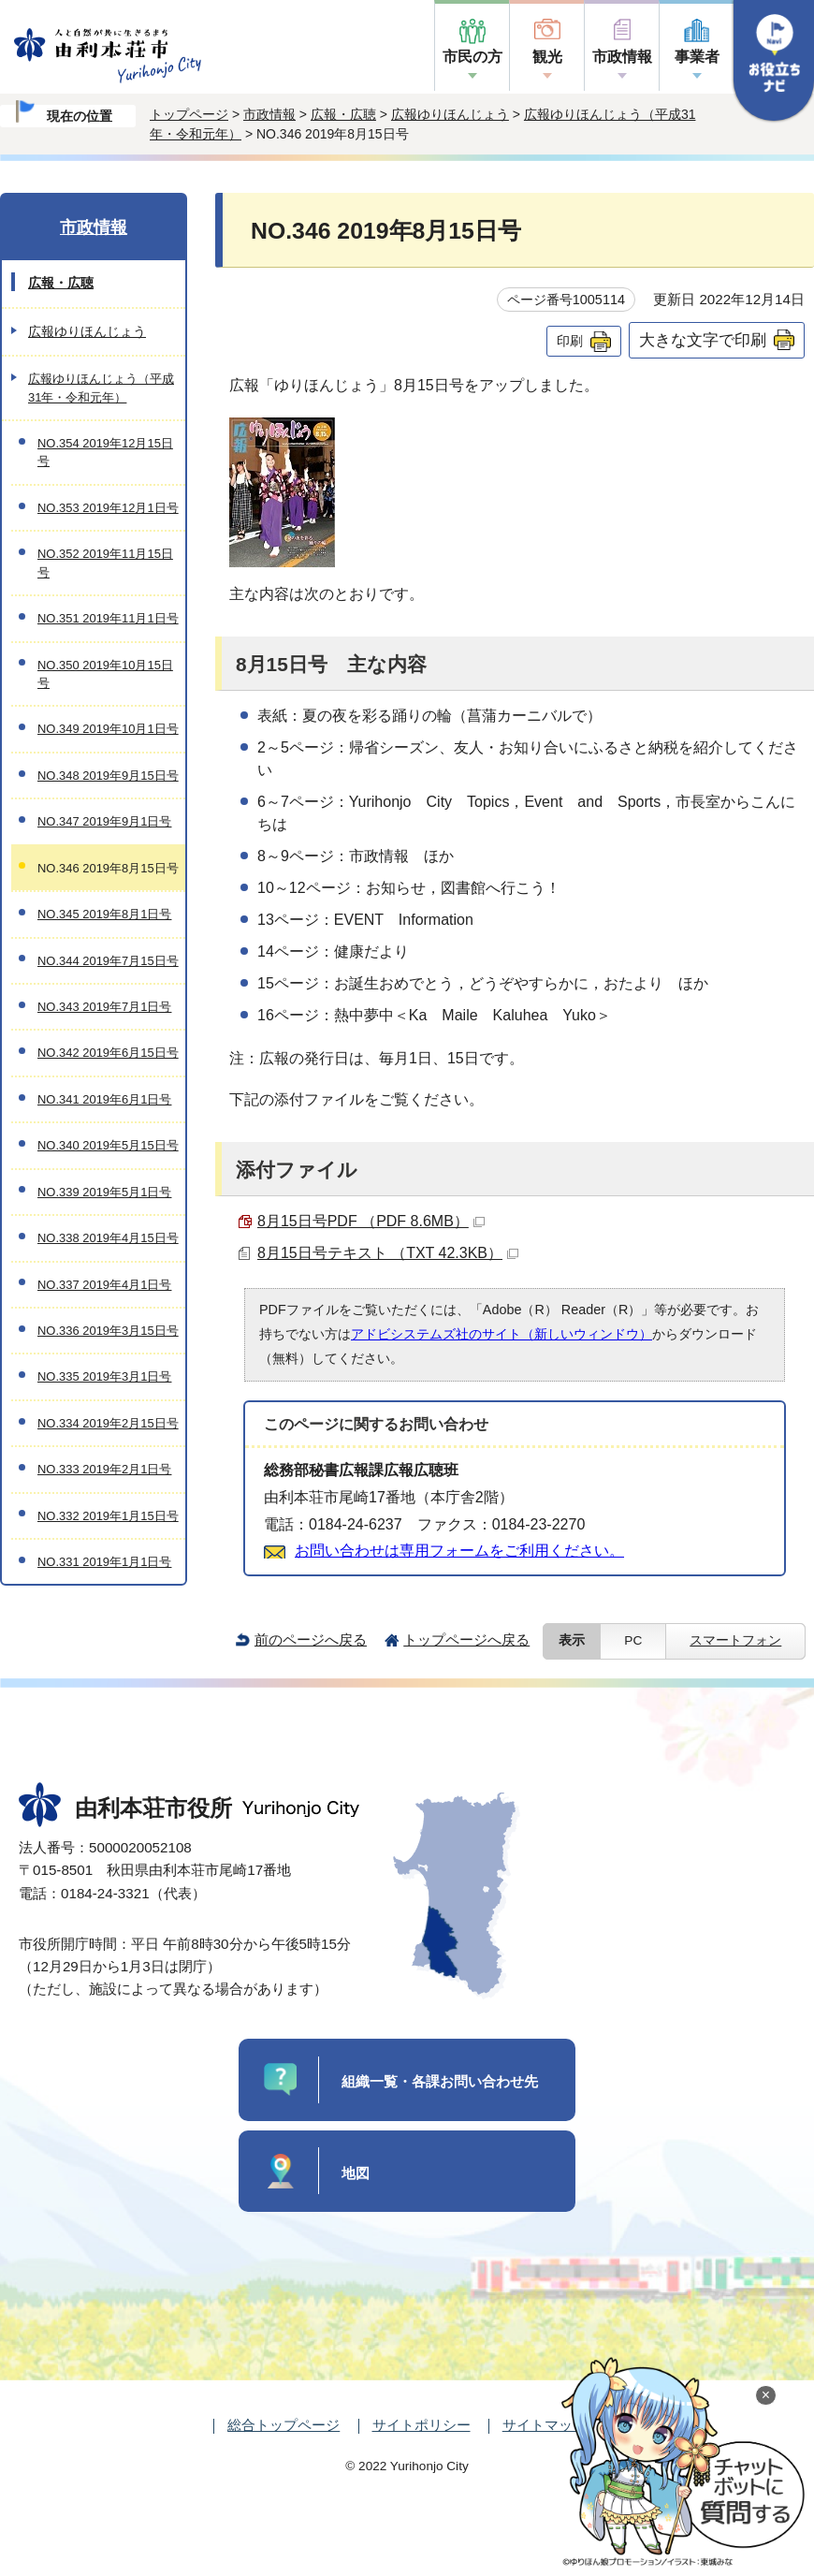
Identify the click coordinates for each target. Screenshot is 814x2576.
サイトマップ (544, 2425)
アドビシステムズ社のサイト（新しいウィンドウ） (501, 1333)
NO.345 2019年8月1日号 (104, 914)
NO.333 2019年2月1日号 (104, 1469)
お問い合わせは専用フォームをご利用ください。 (459, 1551)
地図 (356, 2173)
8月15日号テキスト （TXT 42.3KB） (387, 1253)
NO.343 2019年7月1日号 (104, 1007)
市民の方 (472, 57)
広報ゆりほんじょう (450, 114)
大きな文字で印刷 (702, 339)
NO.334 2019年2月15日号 (108, 1423)
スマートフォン (735, 1640)
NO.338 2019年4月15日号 (108, 1238)
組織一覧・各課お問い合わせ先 (440, 2081)
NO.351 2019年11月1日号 (108, 618)
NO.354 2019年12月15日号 (105, 452)
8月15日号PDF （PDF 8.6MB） (371, 1221)
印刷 (570, 340)
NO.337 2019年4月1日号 (104, 1285)
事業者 (697, 57)
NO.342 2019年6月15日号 (108, 1053)
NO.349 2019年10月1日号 (108, 729)
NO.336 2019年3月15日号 (108, 1331)
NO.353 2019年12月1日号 (108, 508)
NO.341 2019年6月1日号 (104, 1099)
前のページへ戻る (310, 1639)
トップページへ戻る (466, 1639)
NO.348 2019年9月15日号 (108, 775)
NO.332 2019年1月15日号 (108, 1516)
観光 (547, 57)
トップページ (189, 114)
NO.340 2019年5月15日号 (108, 1145)
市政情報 (622, 57)
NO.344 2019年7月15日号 (108, 961)
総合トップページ (283, 2425)
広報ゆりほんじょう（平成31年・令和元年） (101, 387)
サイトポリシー (421, 2425)
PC (633, 1640)
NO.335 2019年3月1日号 (104, 1376)
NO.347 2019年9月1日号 (104, 821)
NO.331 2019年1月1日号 (104, 1562)
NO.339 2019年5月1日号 (104, 1192)
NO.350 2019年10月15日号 (105, 674)
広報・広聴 (343, 114)
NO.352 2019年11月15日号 (105, 562)
